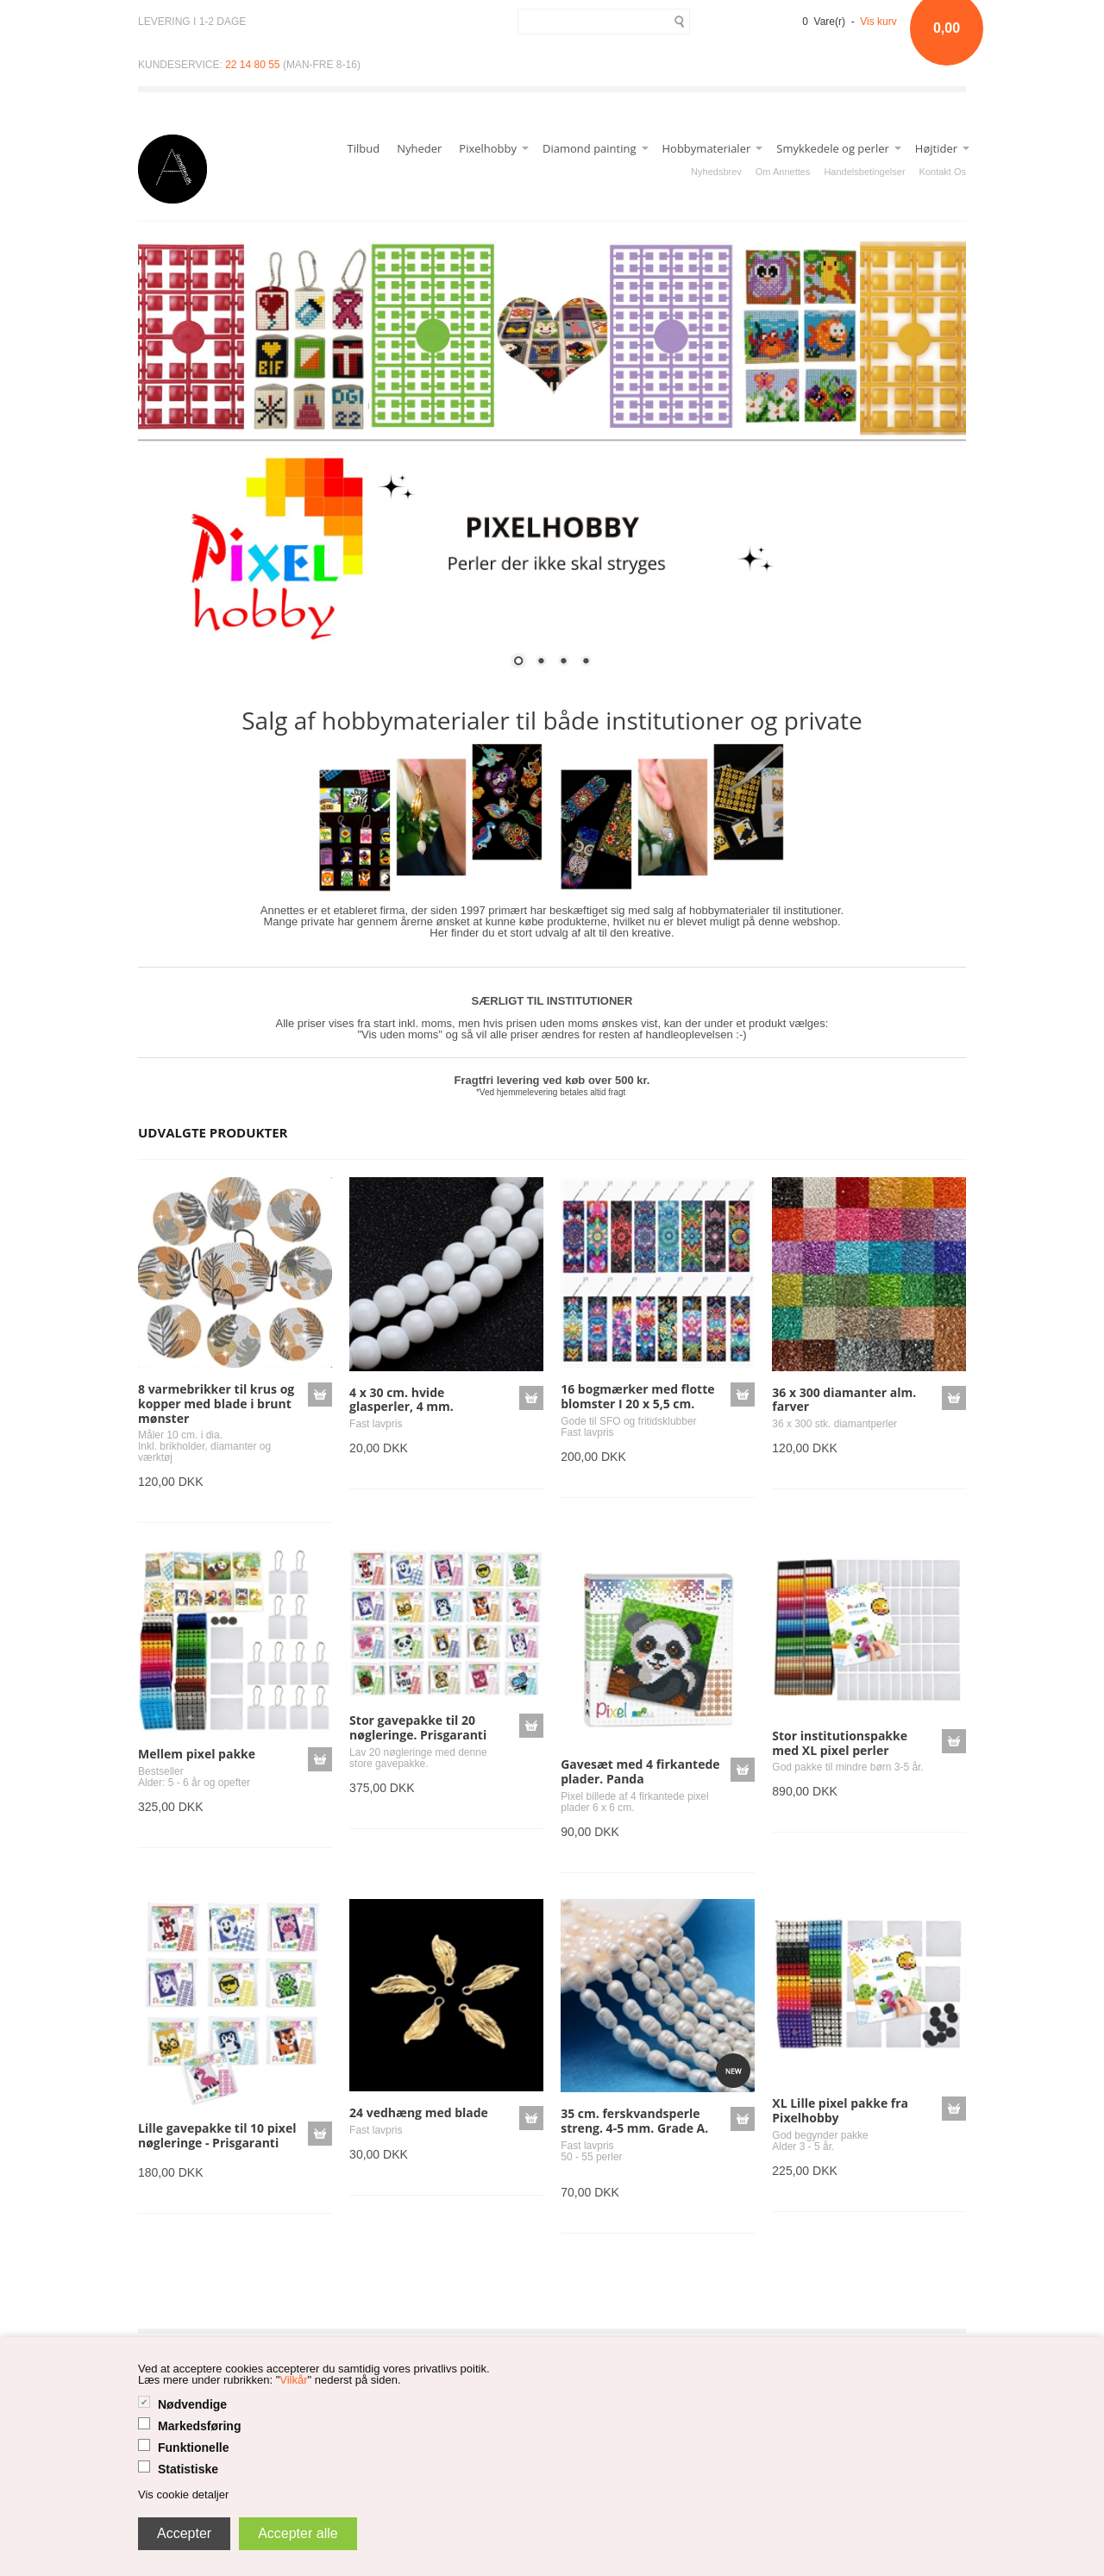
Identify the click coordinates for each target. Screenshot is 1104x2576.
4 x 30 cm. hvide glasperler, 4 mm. (401, 1399)
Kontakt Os (942, 171)
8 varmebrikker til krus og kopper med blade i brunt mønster (216, 1403)
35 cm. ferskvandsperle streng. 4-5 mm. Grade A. (634, 2120)
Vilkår (293, 2379)
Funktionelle (193, 2447)
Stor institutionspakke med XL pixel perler (839, 1742)
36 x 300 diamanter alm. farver (844, 1399)
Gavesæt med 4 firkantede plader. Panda (640, 1771)
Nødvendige (192, 2404)
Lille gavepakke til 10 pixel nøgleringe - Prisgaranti (217, 2135)
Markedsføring (199, 2426)
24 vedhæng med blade (418, 2112)
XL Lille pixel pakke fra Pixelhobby (840, 2110)
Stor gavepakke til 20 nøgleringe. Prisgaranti (417, 1727)
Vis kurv (878, 22)
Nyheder (419, 148)
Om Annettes (783, 171)
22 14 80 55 (252, 65)
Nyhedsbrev (716, 171)
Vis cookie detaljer (183, 2494)
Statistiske (188, 2469)
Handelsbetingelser (864, 171)
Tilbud (364, 148)
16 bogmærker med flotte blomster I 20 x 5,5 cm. (637, 1396)
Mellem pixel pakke (196, 1754)
